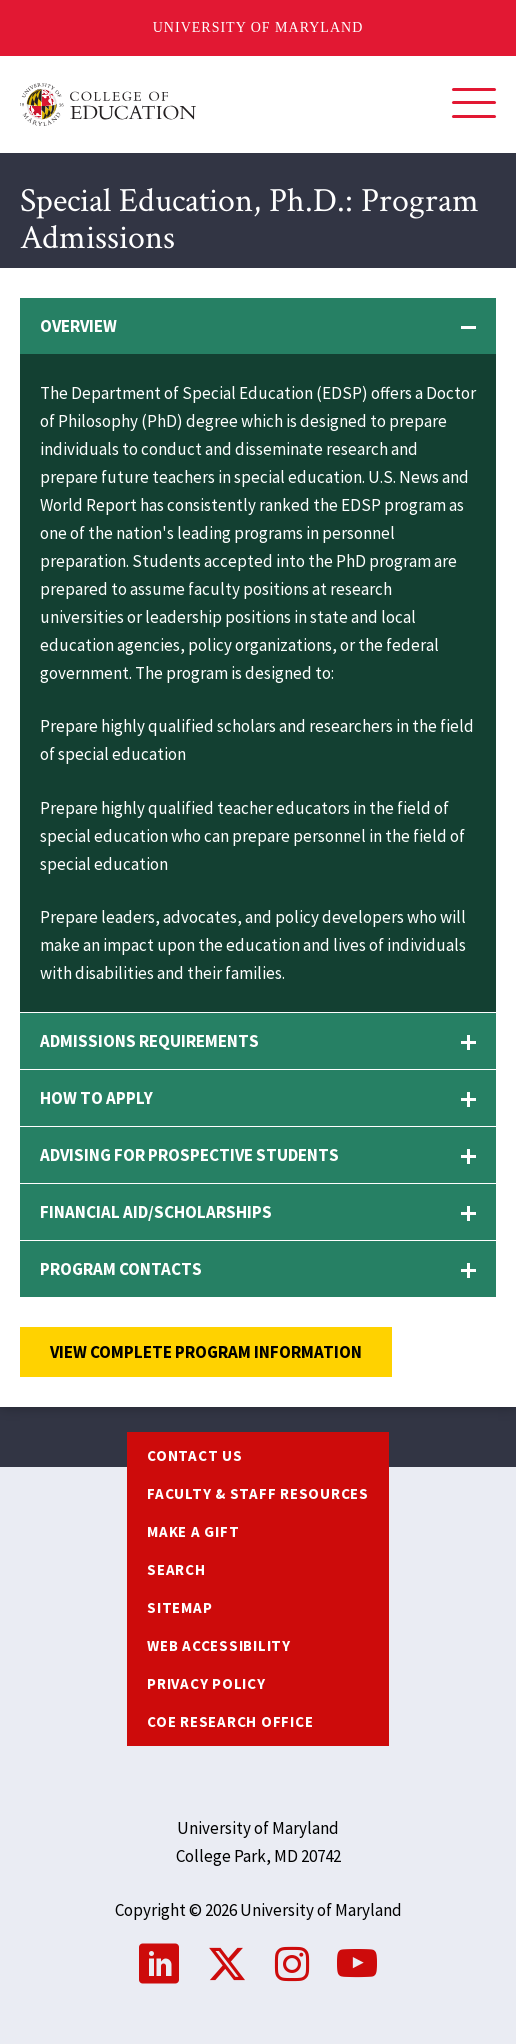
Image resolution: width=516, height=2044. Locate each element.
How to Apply (96, 1098)
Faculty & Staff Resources (258, 1493)
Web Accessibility (219, 1645)
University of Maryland (258, 27)
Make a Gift (193, 1531)
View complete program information (206, 1352)
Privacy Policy (206, 1683)
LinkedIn (159, 1964)
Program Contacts (121, 1269)
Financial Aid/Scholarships (156, 1212)
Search (176, 1569)
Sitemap (179, 1607)
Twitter (227, 1964)
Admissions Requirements (149, 1041)
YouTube (357, 1964)
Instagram (292, 1964)
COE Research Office (230, 1721)
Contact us (195, 1455)
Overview (78, 326)
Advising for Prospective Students (189, 1155)
